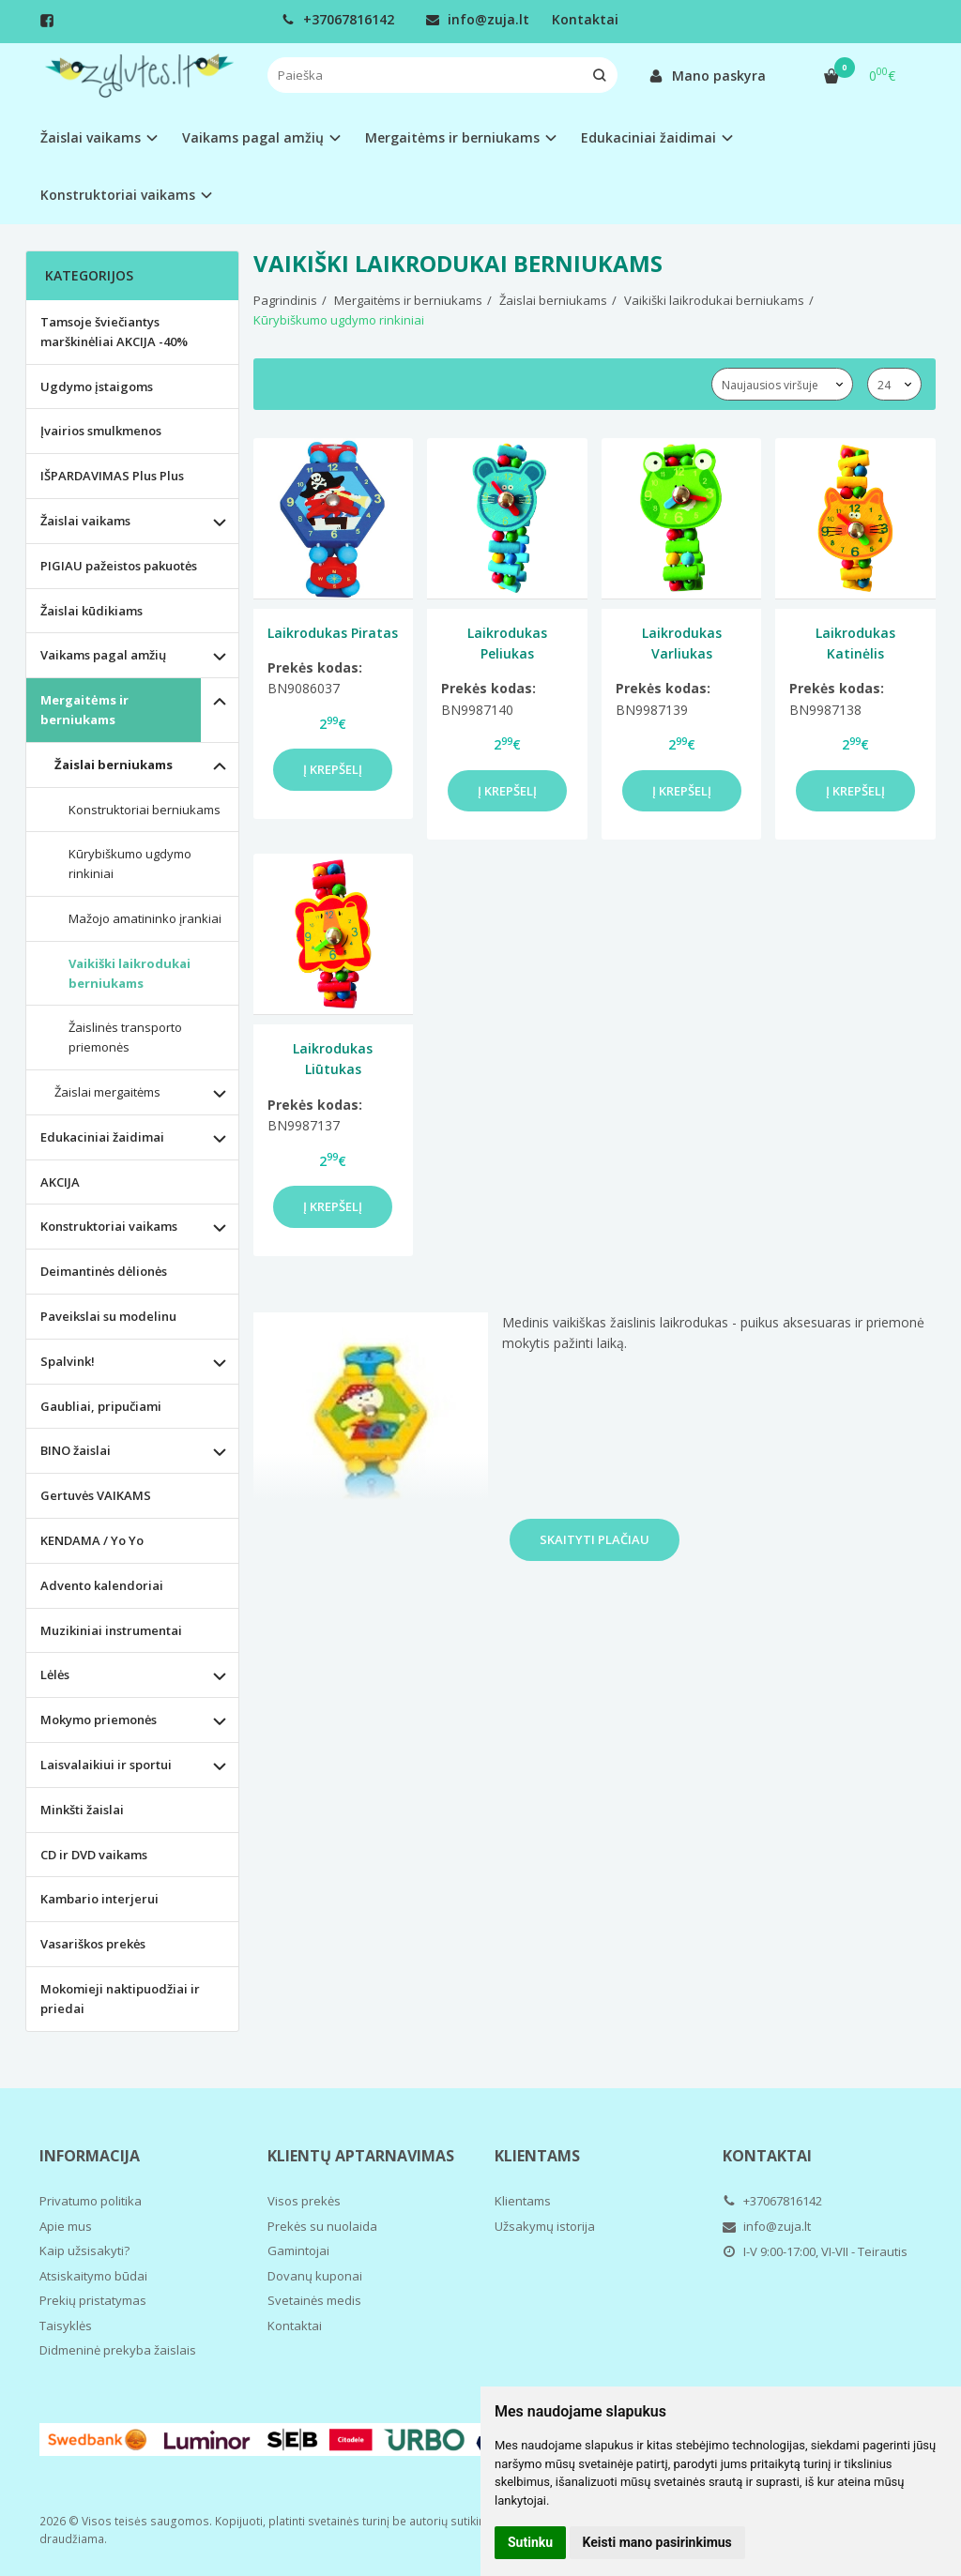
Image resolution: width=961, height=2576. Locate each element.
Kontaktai (585, 19)
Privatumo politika (90, 2200)
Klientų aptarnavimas (360, 2155)
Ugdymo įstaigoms (96, 386)
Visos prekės (304, 2200)
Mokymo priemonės (98, 1719)
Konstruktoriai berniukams (145, 809)
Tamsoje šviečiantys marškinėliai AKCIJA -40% (114, 331)
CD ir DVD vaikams (93, 1854)
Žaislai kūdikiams (91, 610)
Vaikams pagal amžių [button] (253, 137)
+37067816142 (338, 19)
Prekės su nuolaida (322, 2226)
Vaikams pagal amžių (103, 654)
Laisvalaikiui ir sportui (106, 1764)
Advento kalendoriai (101, 1585)
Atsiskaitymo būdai (93, 2275)
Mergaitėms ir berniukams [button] (452, 137)
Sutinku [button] (530, 2542)
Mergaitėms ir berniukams (84, 709)
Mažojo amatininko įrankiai (145, 918)
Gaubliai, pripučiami (100, 1406)
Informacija (89, 2155)
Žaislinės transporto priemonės (125, 1037)
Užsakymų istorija (545, 2226)
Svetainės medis (314, 2300)
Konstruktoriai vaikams (108, 1226)
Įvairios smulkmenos (100, 430)
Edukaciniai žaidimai (102, 1137)
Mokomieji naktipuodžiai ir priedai (120, 1998)
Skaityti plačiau (594, 1539)
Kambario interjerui (99, 1898)
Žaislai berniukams (113, 764)
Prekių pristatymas (92, 2300)
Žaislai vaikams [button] (90, 137)
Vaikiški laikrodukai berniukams (130, 973)
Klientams (537, 2155)
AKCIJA (60, 1182)
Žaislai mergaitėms (107, 1091)
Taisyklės (65, 2325)
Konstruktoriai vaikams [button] (117, 195)
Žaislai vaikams (85, 520)
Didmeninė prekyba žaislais (117, 2349)
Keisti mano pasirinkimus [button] (657, 2542)
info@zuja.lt (477, 19)
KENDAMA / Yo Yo (92, 1540)
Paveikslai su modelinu (108, 1316)
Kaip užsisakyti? (84, 2250)
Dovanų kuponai (314, 2275)
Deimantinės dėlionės (103, 1271)
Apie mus (65, 2226)
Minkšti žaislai (82, 1809)
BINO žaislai (75, 1450)
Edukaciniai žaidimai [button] (648, 137)
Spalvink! (67, 1361)
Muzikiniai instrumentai (111, 1630)
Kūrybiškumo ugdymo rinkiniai (130, 863)
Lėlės (54, 1674)
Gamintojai (298, 2250)
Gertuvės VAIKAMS (95, 1495)
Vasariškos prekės (92, 1943)
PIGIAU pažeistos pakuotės (118, 565)
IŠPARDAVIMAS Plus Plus (112, 475)
